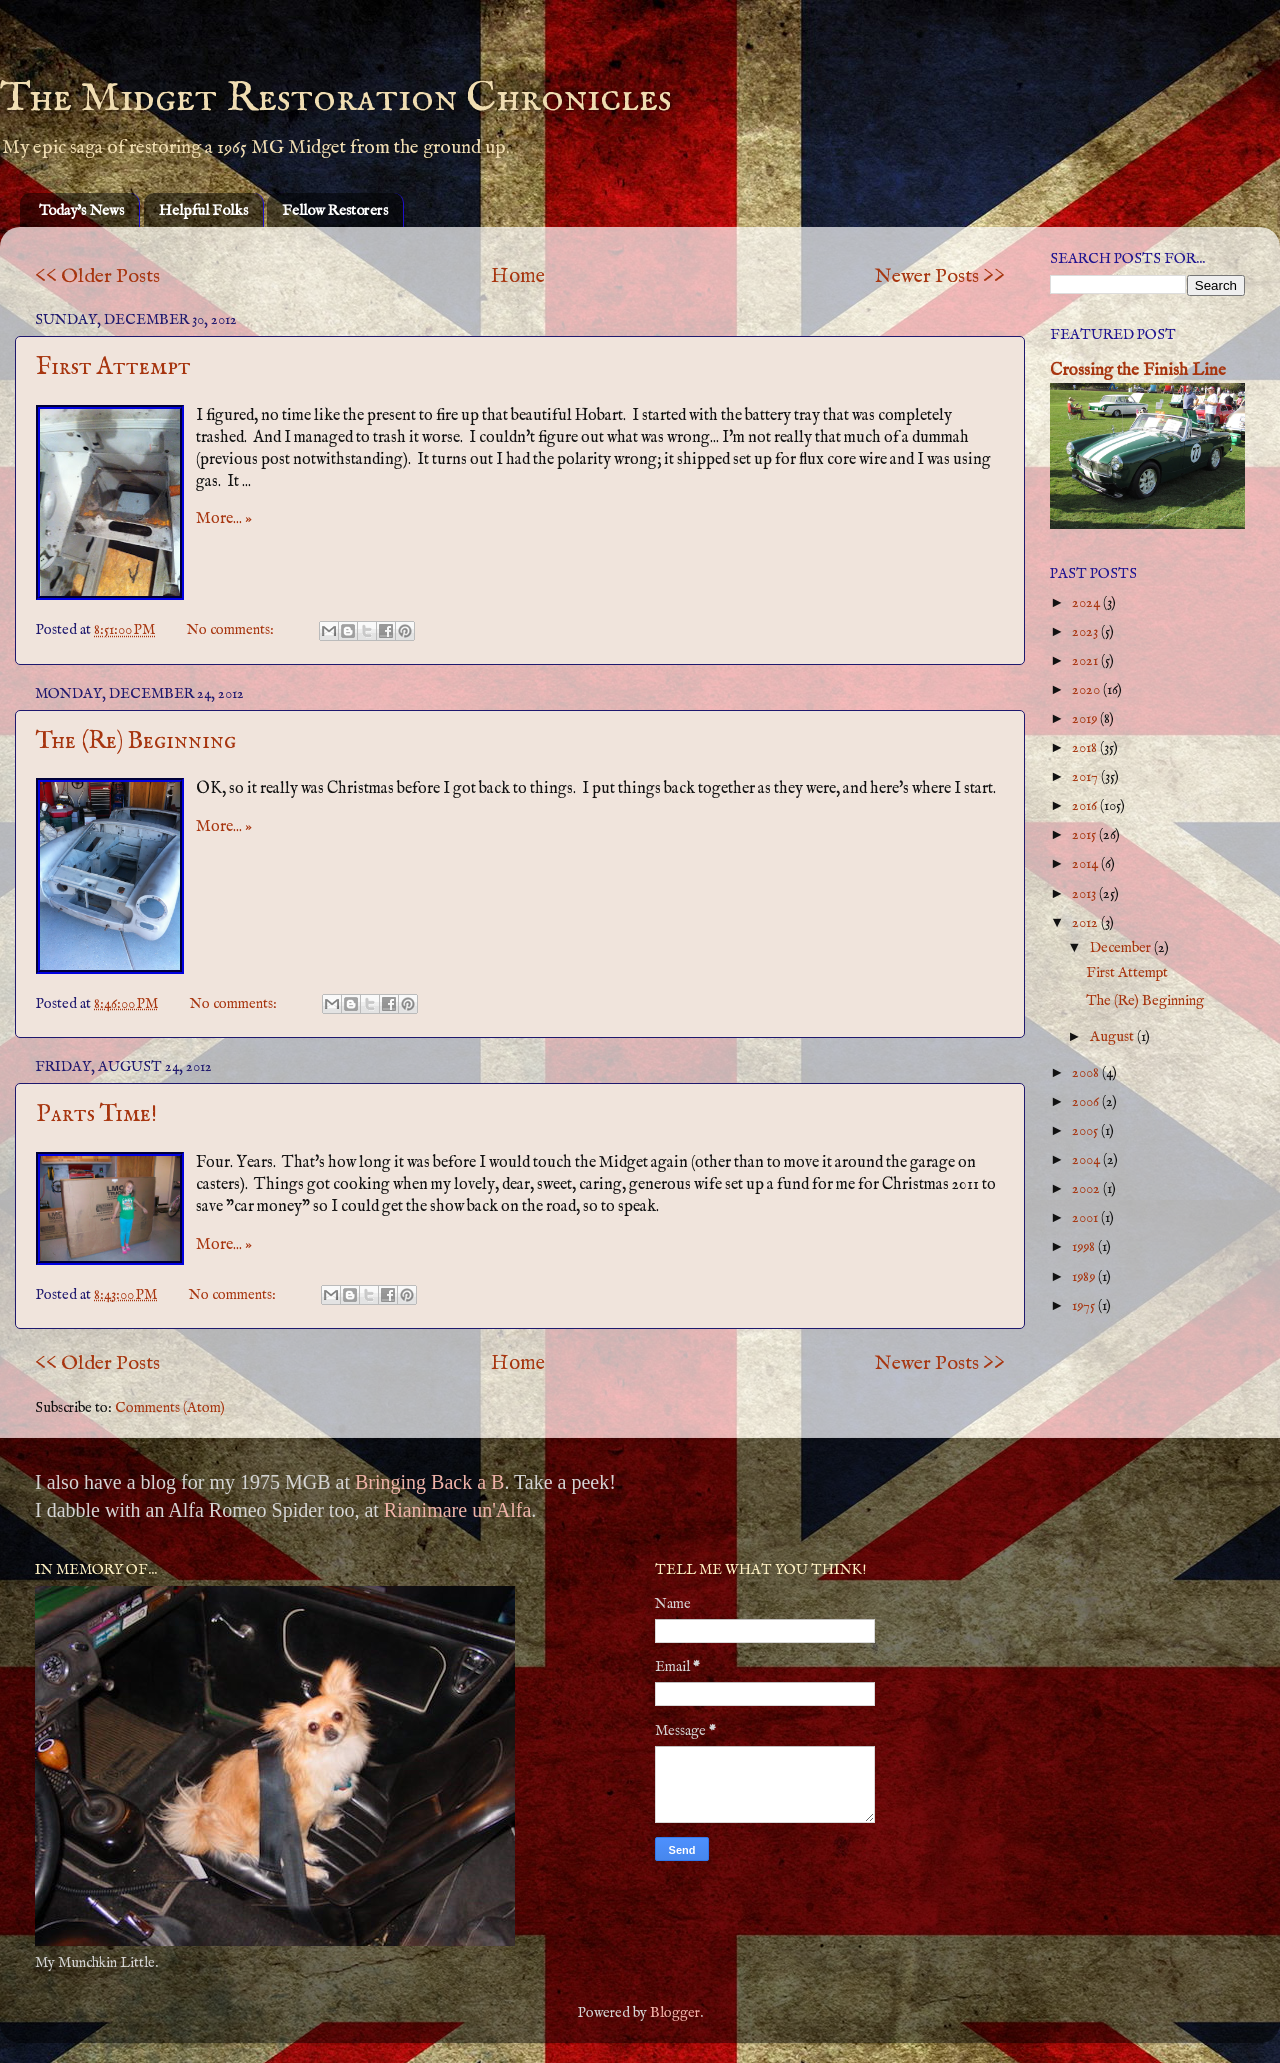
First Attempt (113, 367)
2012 (1086, 923)
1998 (1085, 1247)
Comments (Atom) (170, 1408)
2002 (1087, 1189)
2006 (1087, 1102)
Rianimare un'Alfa (457, 1510)
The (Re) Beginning (136, 741)
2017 (1086, 777)
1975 (1085, 1306)
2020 (1087, 690)
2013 (1085, 894)
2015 (1085, 835)
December (1122, 948)
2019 (1086, 719)
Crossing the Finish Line (1138, 370)
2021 (1086, 661)
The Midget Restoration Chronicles (336, 98)
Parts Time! (96, 1114)
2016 (1086, 806)
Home (518, 276)
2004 (1087, 1160)
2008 (1087, 1073)
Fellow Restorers (335, 210)
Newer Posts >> (940, 276)
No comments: (232, 630)
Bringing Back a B (429, 1482)
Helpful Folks (203, 210)
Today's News (81, 210)
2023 (1086, 632)
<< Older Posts (97, 276)
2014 (1086, 864)
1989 (1085, 1277)
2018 (1086, 748)
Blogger (675, 2013)
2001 (1086, 1218)
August (1113, 1037)
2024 (1087, 603)
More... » (224, 519)
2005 (1086, 1131)
